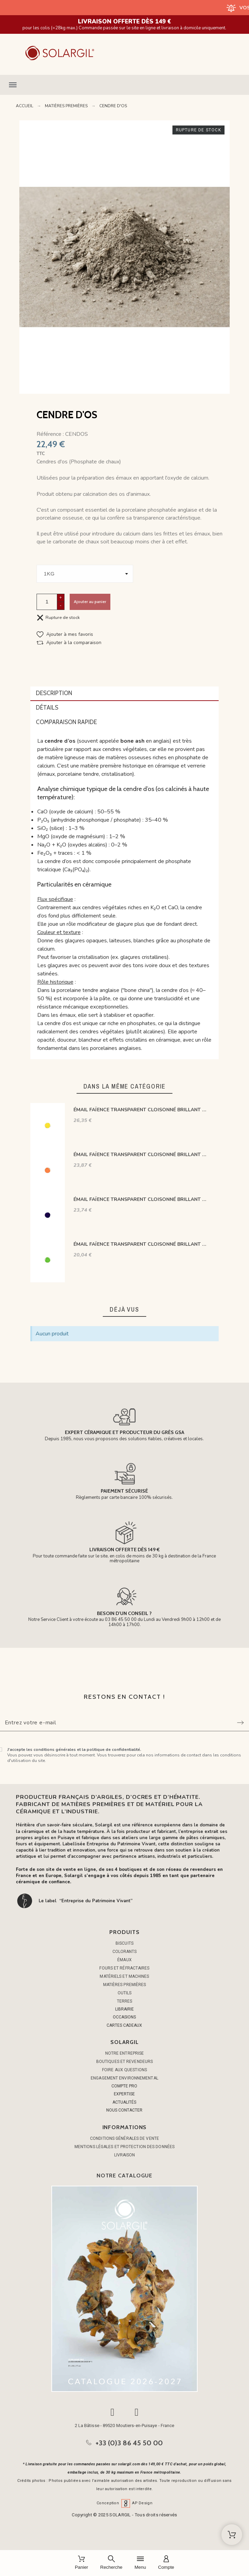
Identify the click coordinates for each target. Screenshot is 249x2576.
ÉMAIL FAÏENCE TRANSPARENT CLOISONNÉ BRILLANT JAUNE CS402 (140, 1109)
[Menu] (140, 2563)
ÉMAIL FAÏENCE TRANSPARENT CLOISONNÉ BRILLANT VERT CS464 (140, 1244)
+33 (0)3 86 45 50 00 (129, 2443)
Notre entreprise (124, 2053)
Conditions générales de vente (124, 2138)
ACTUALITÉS (124, 2102)
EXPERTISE (124, 2094)
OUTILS (125, 1993)
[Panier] (81, 2563)
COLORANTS (124, 1951)
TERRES (124, 2001)
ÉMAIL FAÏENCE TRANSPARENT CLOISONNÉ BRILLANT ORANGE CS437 (140, 1154)
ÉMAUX (124, 1959)
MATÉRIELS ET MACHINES (124, 1976)
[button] (124, 85)
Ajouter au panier (90, 601)
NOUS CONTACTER (124, 2110)
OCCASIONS (124, 2017)
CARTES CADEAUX (124, 2025)
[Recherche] (111, 2563)
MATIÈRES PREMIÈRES (124, 1984)
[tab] (124, 693)
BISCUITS (124, 1943)
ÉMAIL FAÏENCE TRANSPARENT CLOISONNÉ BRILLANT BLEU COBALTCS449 (140, 1199)
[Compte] (166, 2563)
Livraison (124, 2155)
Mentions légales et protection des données (124, 2146)
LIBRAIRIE (124, 2009)
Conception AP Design (124, 2503)
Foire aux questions (124, 2069)
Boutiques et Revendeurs (124, 2061)
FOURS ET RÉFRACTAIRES (124, 1968)
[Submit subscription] (240, 1722)
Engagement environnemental (124, 2078)
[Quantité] (47, 602)
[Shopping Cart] (231, 2534)
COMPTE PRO (124, 2086)
